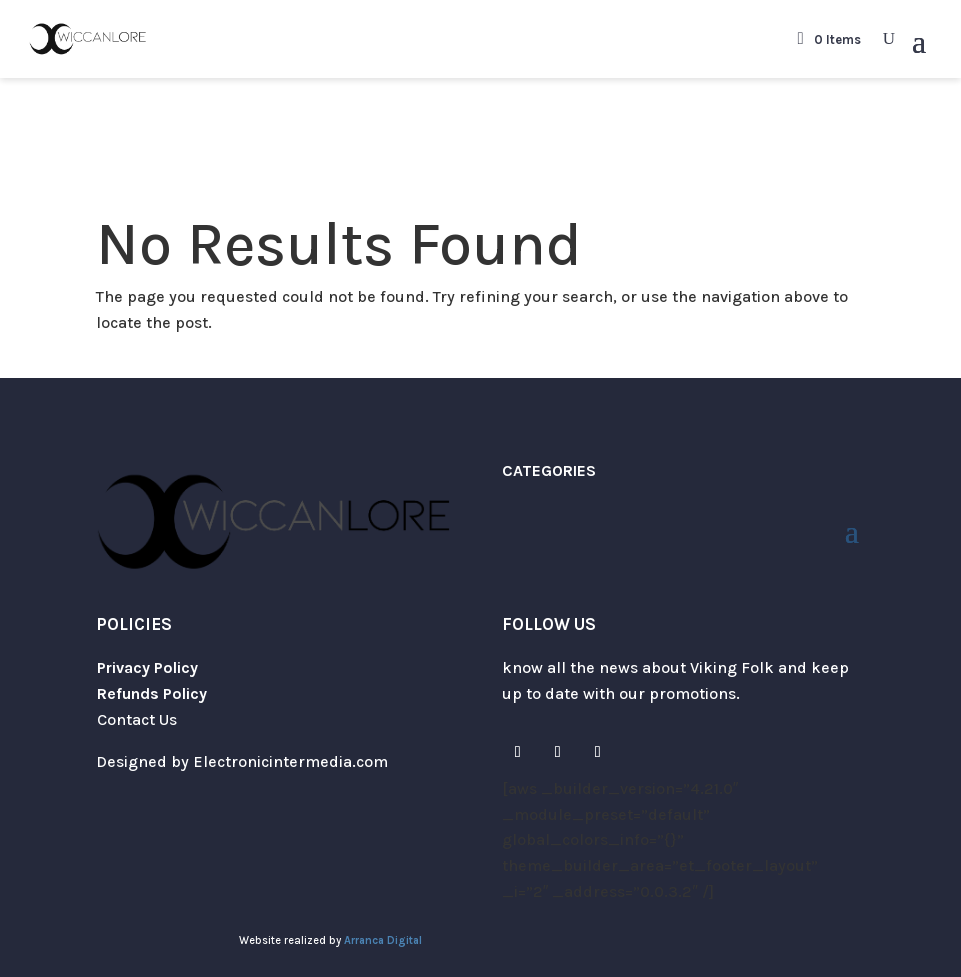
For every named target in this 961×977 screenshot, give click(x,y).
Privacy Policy (147, 667)
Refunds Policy (152, 693)
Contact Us (137, 719)
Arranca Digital (383, 940)
